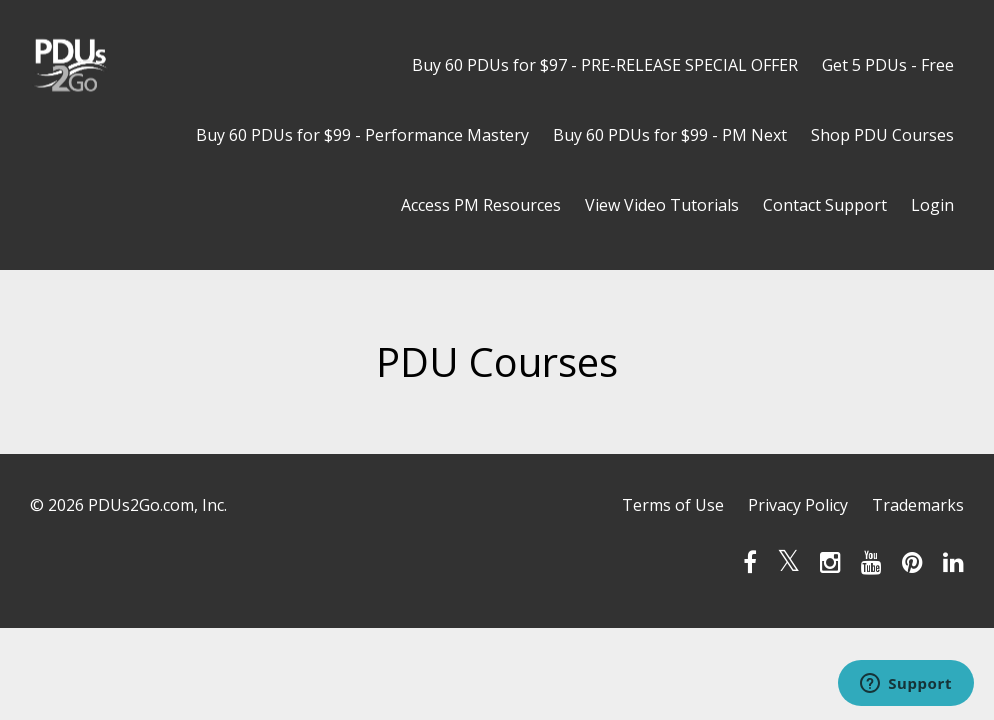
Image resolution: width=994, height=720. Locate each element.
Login (932, 205)
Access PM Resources (481, 205)
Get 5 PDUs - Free (888, 65)
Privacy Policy (798, 505)
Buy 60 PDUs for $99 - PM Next (670, 135)
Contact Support (825, 205)
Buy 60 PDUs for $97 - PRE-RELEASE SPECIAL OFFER (605, 65)
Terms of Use (673, 505)
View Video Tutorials (662, 205)
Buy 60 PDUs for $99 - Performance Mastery (362, 135)
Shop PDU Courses (882, 135)
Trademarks (918, 505)
